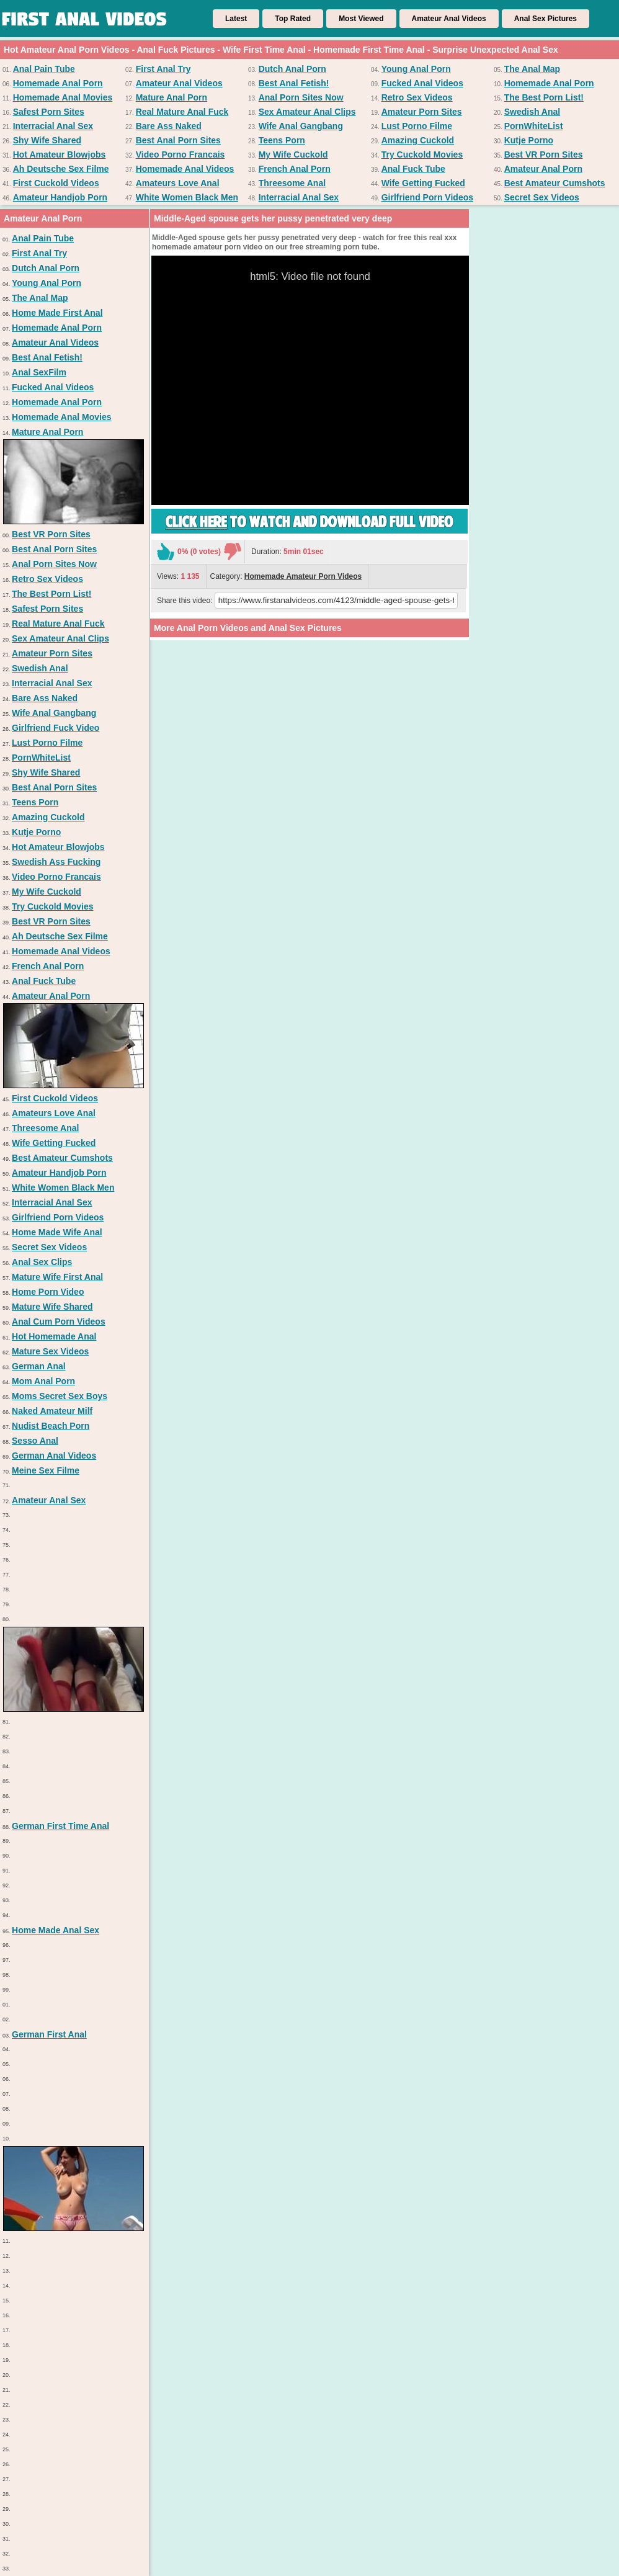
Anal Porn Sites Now (301, 97)
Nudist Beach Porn (50, 1426)
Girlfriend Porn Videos (427, 197)
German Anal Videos (54, 1455)
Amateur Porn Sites (421, 112)
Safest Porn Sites (48, 112)
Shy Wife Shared (47, 140)
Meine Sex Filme (45, 1470)
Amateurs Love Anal (178, 183)
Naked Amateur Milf (52, 1411)
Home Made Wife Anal (57, 1232)
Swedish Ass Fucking (56, 862)
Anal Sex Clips (42, 1262)
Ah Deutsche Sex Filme (61, 169)
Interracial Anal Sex (53, 126)
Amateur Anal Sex (49, 1500)
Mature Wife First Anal (57, 1277)
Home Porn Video (48, 1292)
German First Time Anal (60, 1826)
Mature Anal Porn (171, 97)
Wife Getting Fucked (423, 183)
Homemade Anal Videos (185, 169)
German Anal (39, 1366)
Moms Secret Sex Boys (59, 1396)
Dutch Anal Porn (292, 69)
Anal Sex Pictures (545, 18)
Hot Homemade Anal (54, 1336)
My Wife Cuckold (293, 154)
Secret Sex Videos (541, 197)
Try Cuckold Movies (422, 154)
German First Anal (49, 2034)
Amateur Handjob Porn (60, 197)
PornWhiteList (533, 126)
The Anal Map (532, 69)
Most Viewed (361, 18)
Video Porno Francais (180, 154)
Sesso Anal (35, 1441)
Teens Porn (282, 140)
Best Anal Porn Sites (178, 140)
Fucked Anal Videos (422, 83)
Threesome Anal (292, 183)
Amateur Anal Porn (543, 169)
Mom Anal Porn (43, 1381)
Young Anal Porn (416, 69)
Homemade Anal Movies (63, 97)
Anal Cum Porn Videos (58, 1321)
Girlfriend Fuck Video (55, 728)
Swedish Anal (532, 112)
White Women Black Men (187, 197)
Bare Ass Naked (169, 126)
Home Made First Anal (57, 313)
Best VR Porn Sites (543, 154)
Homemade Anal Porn (58, 83)
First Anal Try (163, 69)
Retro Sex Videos (417, 97)
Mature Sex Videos (50, 1351)
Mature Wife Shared (52, 1307)
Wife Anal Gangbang (301, 126)
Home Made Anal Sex (55, 1930)
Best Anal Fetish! (294, 83)
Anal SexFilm (39, 372)
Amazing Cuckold (417, 140)
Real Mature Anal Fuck (182, 112)
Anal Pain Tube (44, 69)
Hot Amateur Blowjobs (59, 154)
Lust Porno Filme (416, 126)
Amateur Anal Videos (449, 18)
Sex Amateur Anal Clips (307, 112)
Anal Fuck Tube (413, 169)
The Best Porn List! (544, 97)
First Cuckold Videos (56, 183)
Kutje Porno (528, 140)
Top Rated (293, 18)
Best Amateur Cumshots (554, 183)
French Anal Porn (295, 169)
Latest (236, 18)
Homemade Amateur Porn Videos (303, 576)
